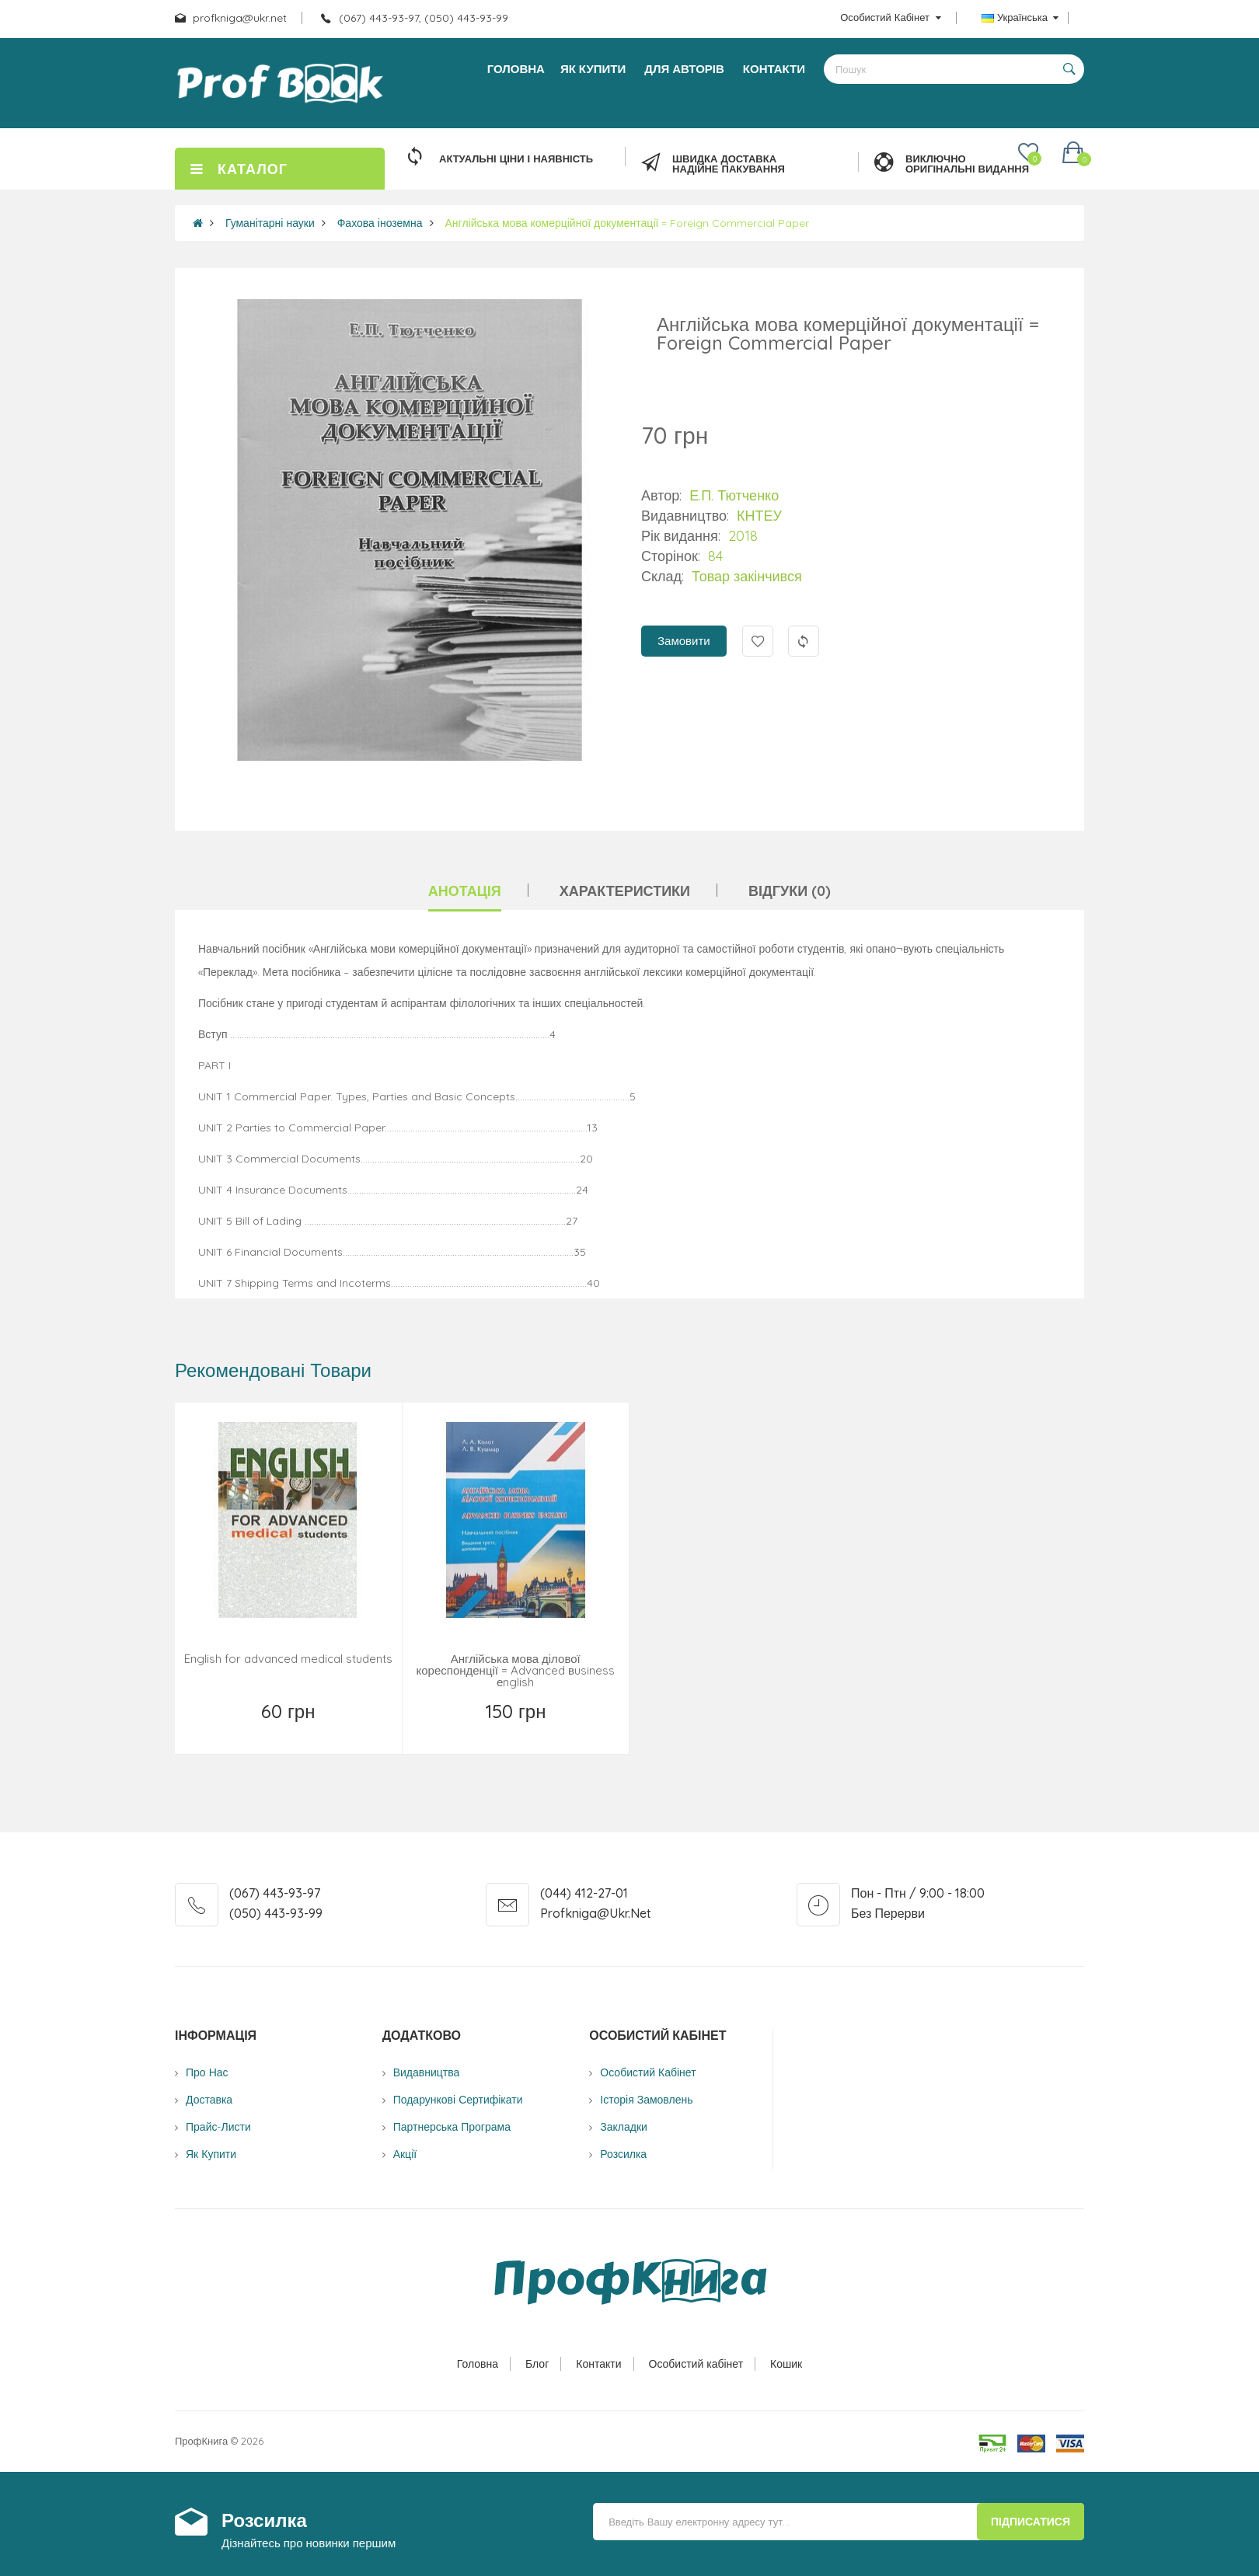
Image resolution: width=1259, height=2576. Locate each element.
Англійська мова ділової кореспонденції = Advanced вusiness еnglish (516, 1670)
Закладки (623, 2127)
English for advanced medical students (288, 1658)
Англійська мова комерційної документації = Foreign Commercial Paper (627, 223)
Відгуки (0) (789, 891)
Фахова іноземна (380, 223)
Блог (537, 2364)
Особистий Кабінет (648, 2072)
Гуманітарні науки (270, 223)
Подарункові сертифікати (458, 2100)
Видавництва (426, 2072)
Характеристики (625, 891)
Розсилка (623, 2154)
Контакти (598, 2364)
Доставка (209, 2100)
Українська (1020, 17)
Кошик (786, 2364)
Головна (477, 2364)
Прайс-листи (218, 2127)
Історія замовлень (646, 2100)
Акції (405, 2154)
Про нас (207, 2072)
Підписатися (1030, 2522)
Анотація (464, 891)
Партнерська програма (452, 2127)
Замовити (683, 640)
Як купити (211, 2154)
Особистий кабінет (696, 2364)
